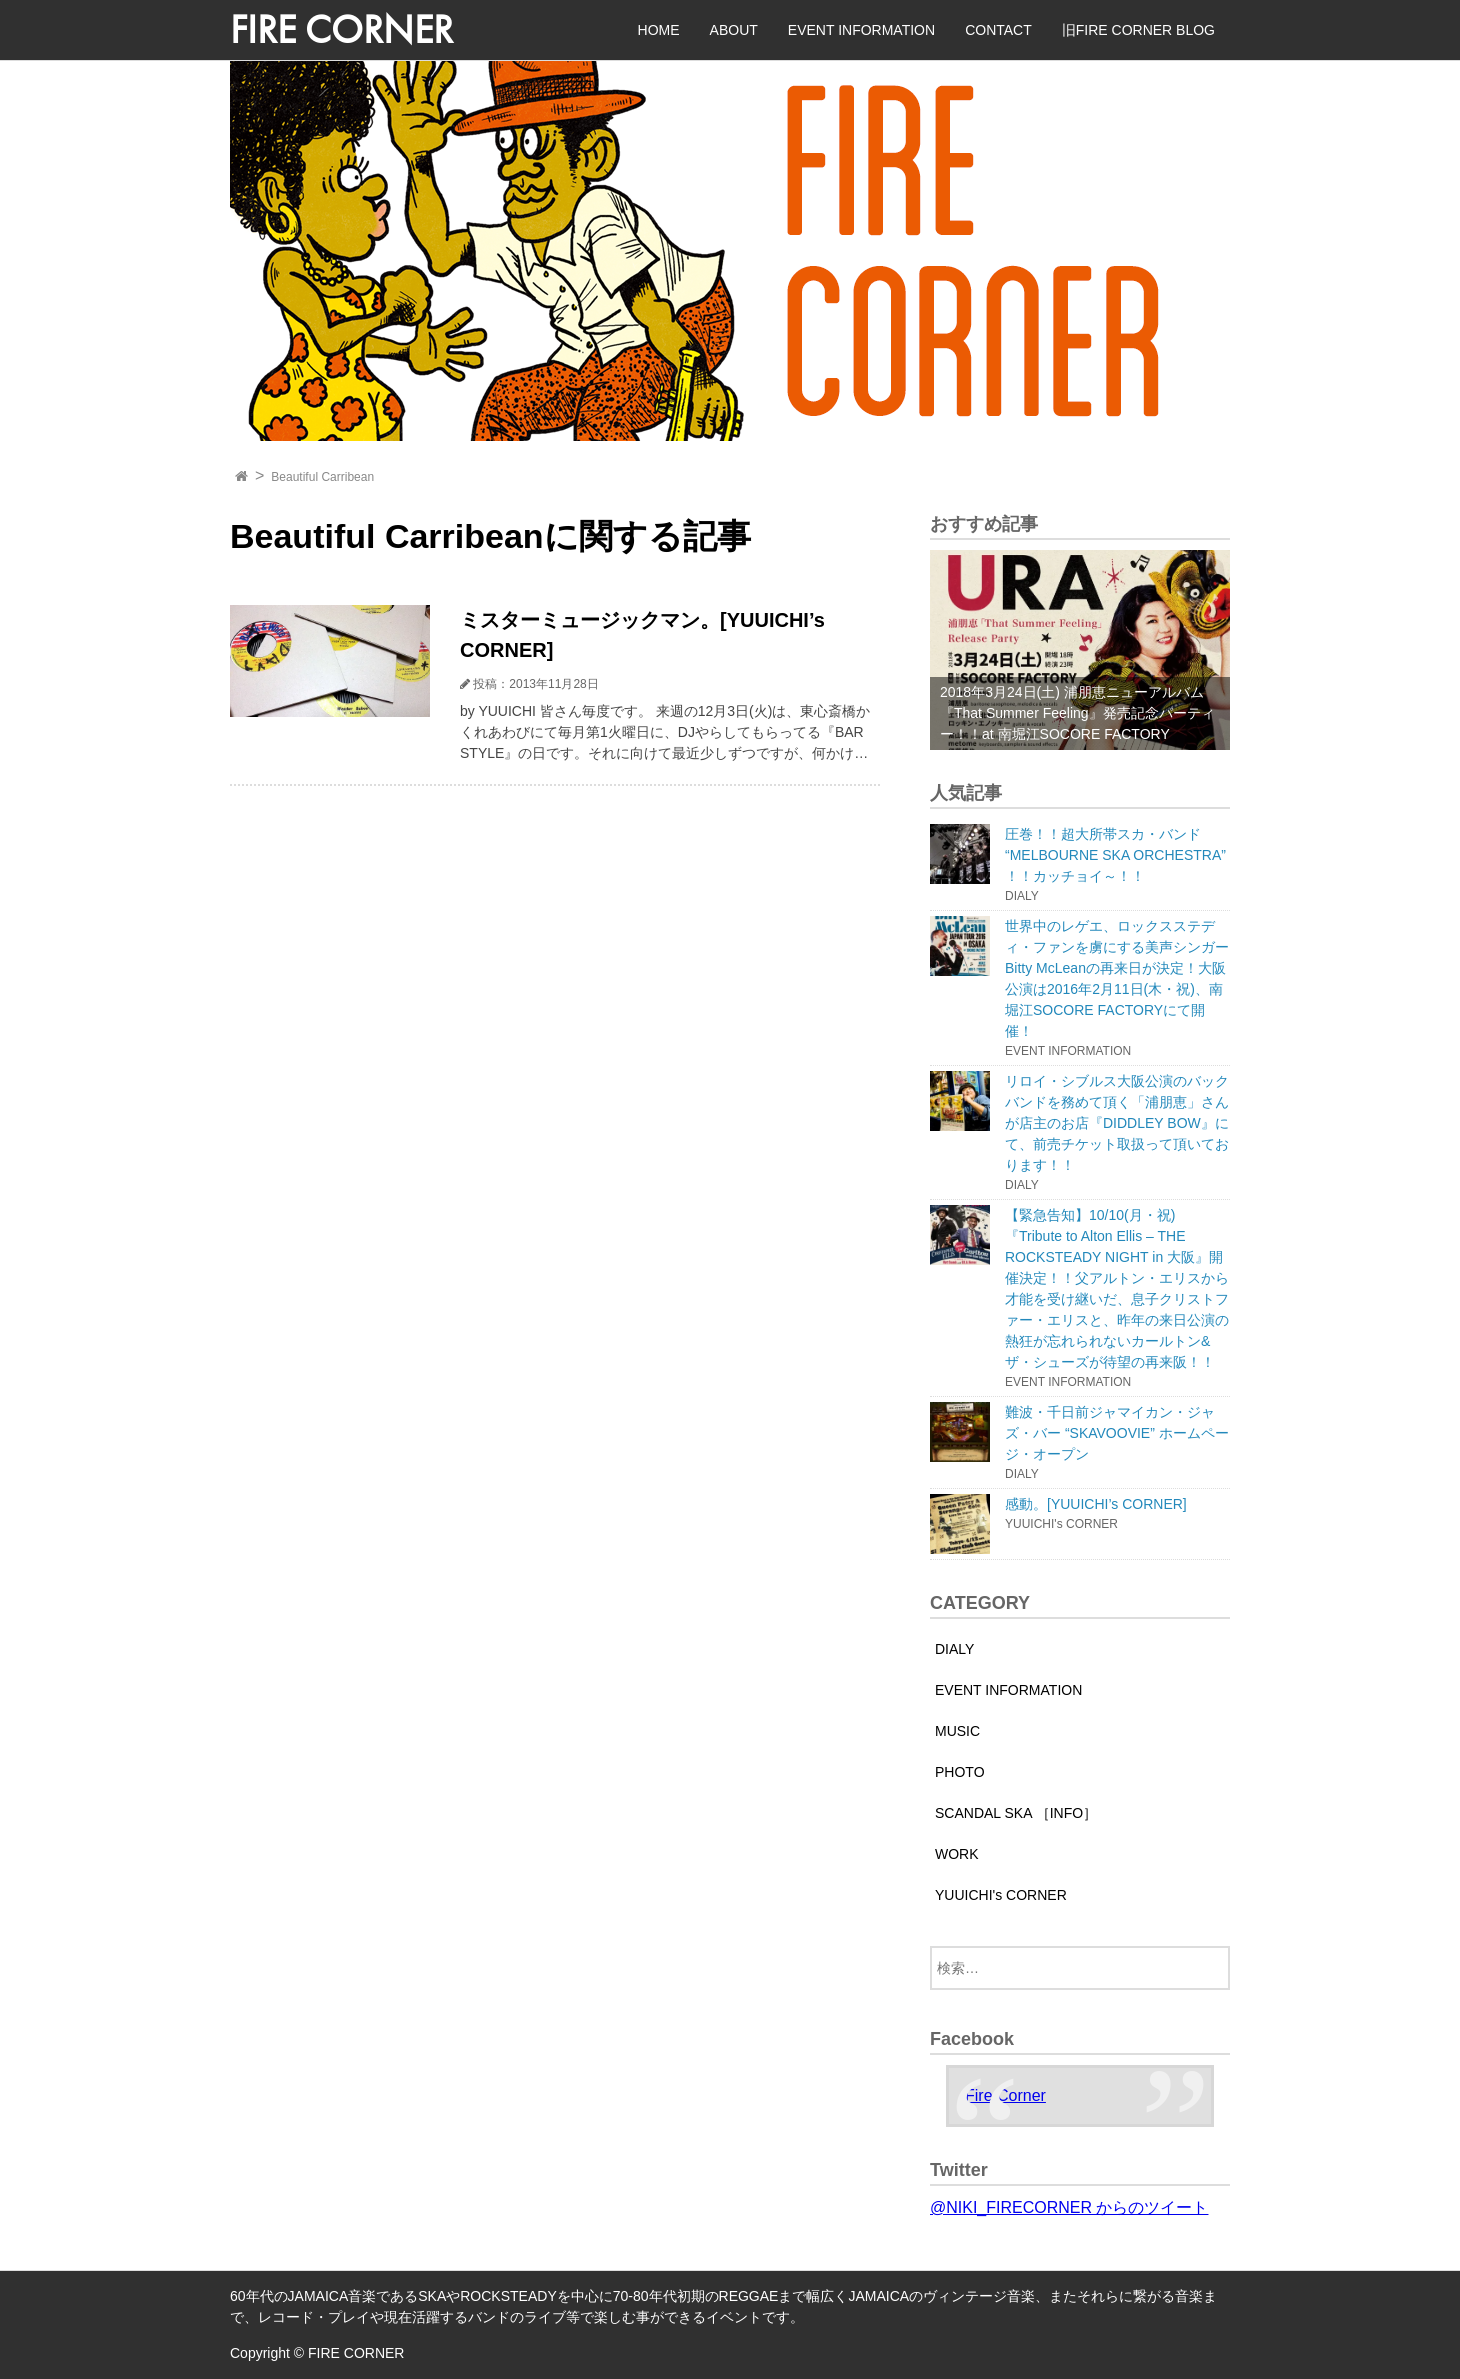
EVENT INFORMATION (861, 30)
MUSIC (957, 1731)
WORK (957, 1854)
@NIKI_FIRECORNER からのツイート (1069, 2207)
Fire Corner (1005, 2095)
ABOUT (734, 30)
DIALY (954, 1649)
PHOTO (960, 1772)
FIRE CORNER (341, 29)
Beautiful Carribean (322, 477)
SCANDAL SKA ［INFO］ (1016, 1813)
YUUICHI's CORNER (1001, 1895)
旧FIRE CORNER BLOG (1138, 30)
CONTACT (998, 30)
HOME (659, 30)
